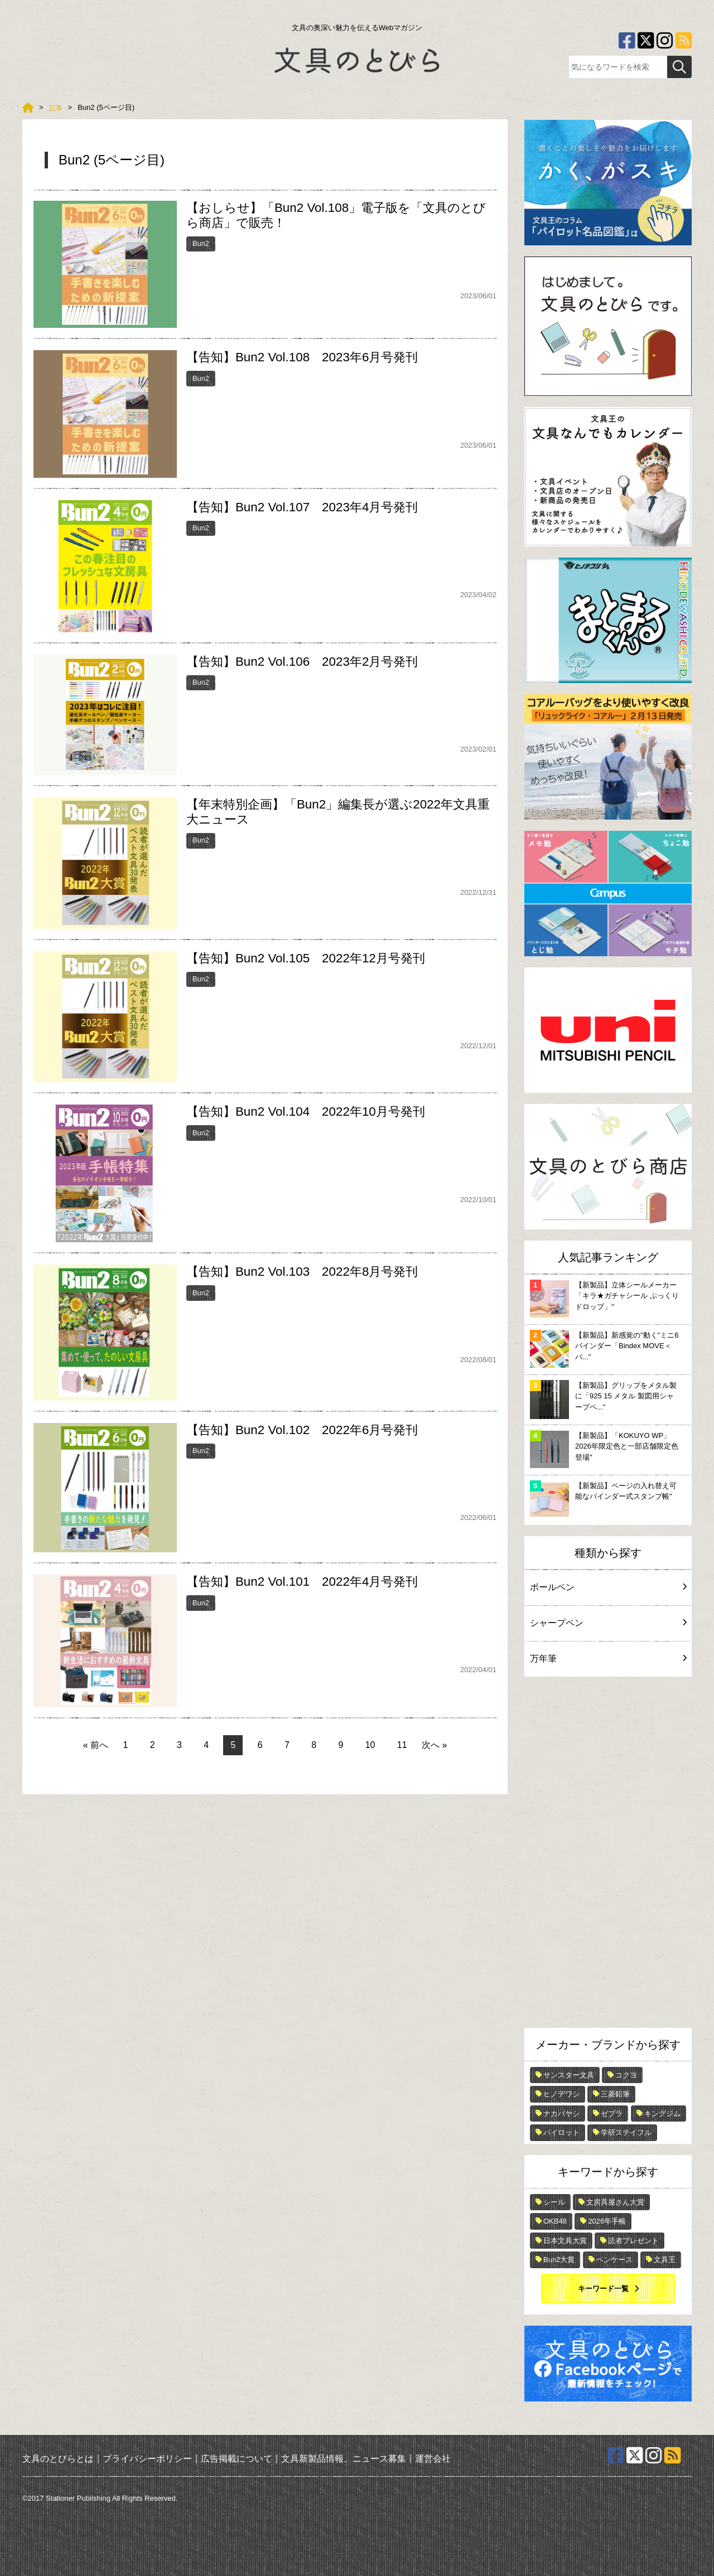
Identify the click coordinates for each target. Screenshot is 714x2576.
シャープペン (608, 1623)
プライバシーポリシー (147, 2458)
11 (402, 1745)
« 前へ (95, 1745)
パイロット (561, 2132)
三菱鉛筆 (615, 2094)
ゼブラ (612, 2113)
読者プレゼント (633, 2240)
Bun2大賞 (559, 2259)
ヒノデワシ (561, 2094)
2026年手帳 (607, 2221)
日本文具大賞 (565, 2240)
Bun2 (200, 243)
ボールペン (608, 1587)
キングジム (662, 2113)
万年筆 (608, 1658)
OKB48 (555, 2221)
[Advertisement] (608, 1855)
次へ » (434, 1745)
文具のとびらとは (58, 2458)
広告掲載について (236, 2458)
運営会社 (433, 2458)
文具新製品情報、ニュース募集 (343, 2458)
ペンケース (614, 2259)
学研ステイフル (626, 2132)
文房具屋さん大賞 (615, 2202)
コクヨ (626, 2075)
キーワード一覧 (603, 2288)
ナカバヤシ (561, 2113)
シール (554, 2202)
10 (370, 1745)
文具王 (665, 2259)
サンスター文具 (568, 2075)
